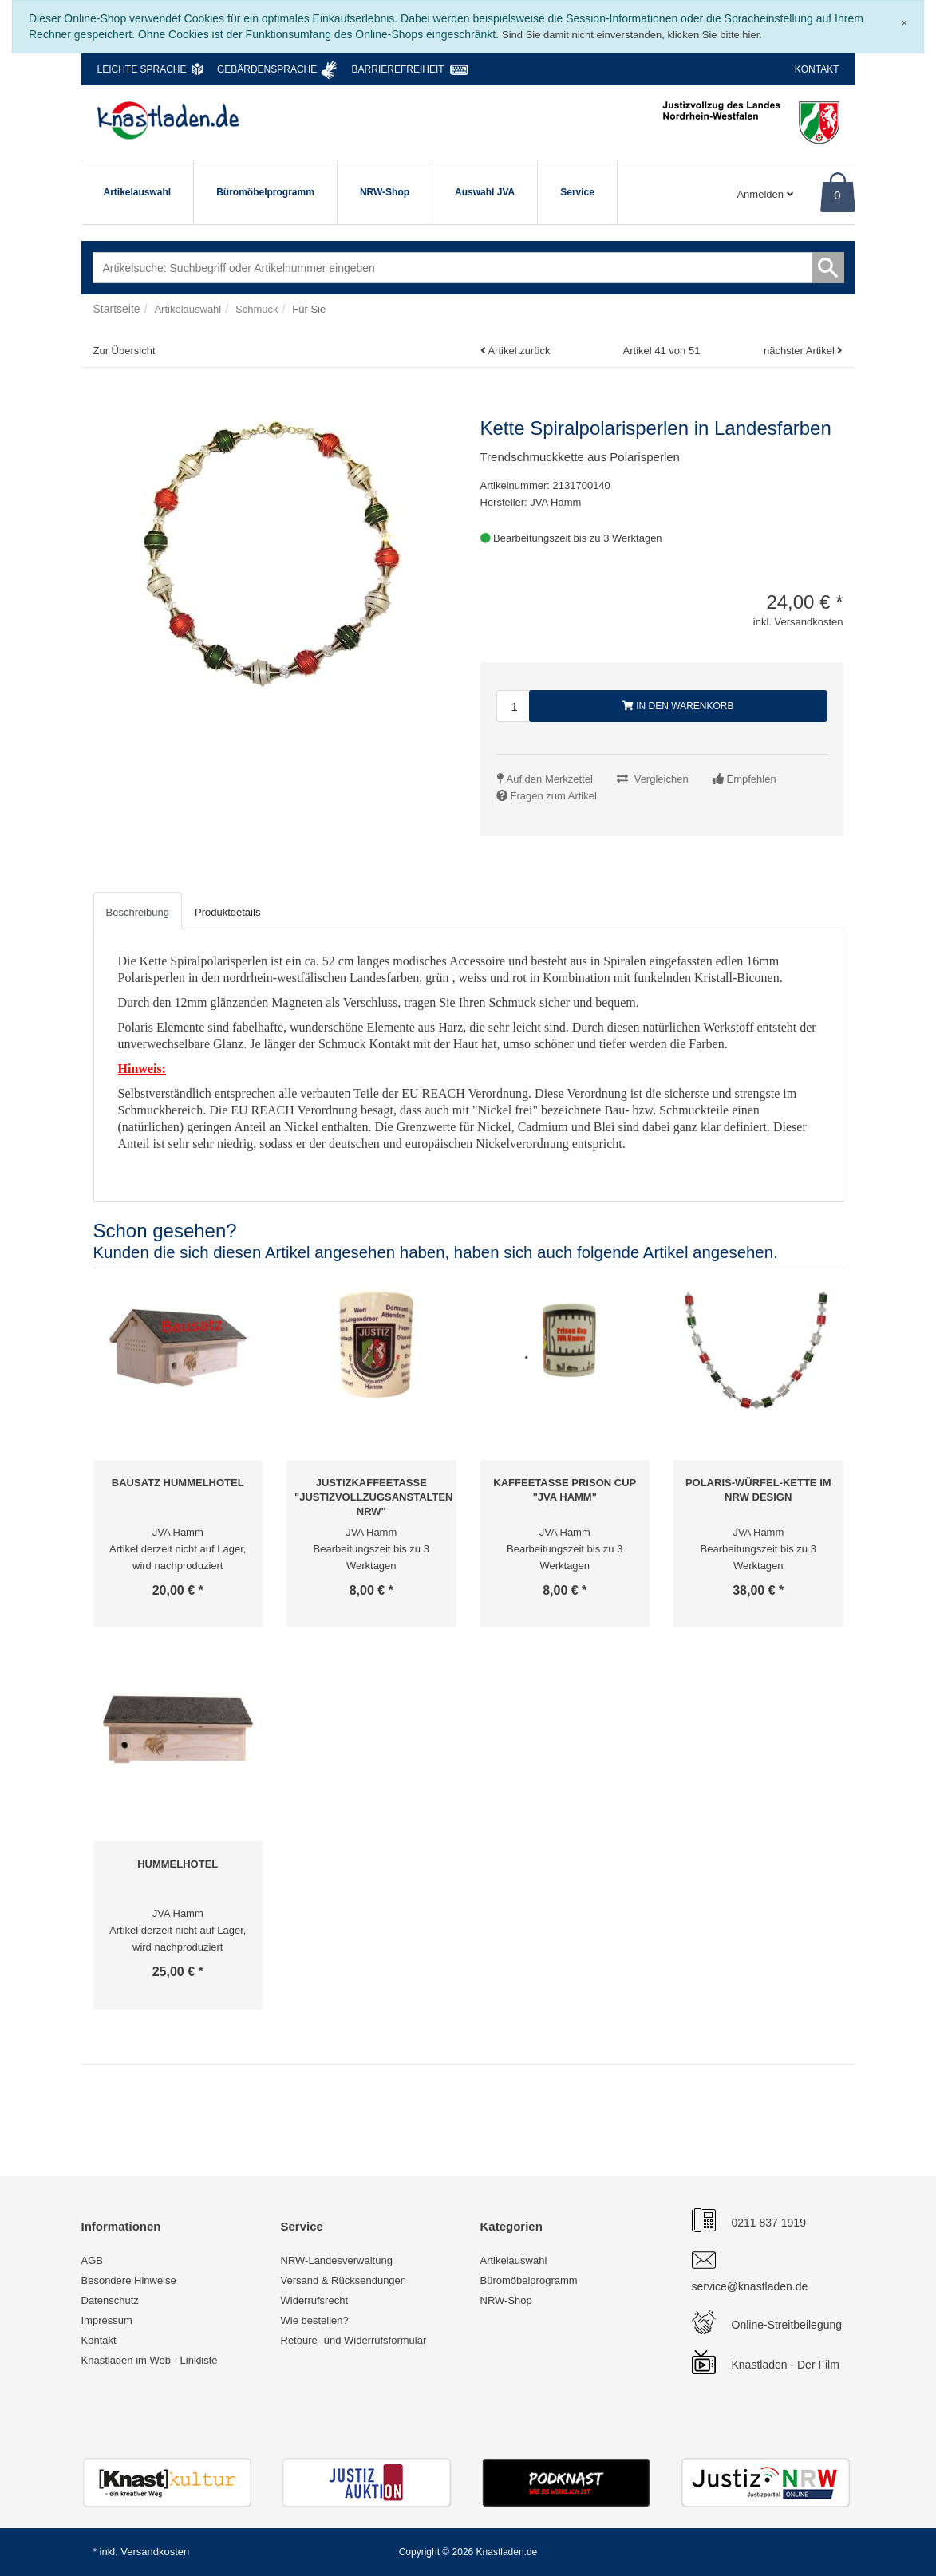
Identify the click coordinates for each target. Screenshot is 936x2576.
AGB (92, 2260)
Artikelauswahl (138, 192)
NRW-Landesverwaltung (337, 2260)
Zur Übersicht (124, 351)
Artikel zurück (519, 351)
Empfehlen (751, 779)
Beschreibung (138, 912)
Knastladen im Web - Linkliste (149, 2360)
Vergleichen (661, 779)
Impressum (106, 2320)
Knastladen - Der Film (785, 2364)
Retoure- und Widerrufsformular (354, 2340)
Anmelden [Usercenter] (764, 194)
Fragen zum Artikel (554, 796)
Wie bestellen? (315, 2320)
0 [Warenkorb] (837, 195)
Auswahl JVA (485, 192)
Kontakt (817, 69)
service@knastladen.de (750, 2286)
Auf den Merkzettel (550, 779)
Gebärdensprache (267, 69)
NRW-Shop (384, 192)
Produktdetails (227, 912)
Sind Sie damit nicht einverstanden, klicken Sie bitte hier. (632, 35)
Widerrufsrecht (315, 2300)
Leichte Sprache (142, 69)
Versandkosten (154, 2552)
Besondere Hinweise (128, 2280)
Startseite (116, 308)
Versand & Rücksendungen (344, 2280)
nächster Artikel (801, 351)
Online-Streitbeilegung (787, 2324)
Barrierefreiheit (398, 69)
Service (577, 192)
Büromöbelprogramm (265, 192)
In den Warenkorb (678, 706)
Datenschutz (110, 2300)
